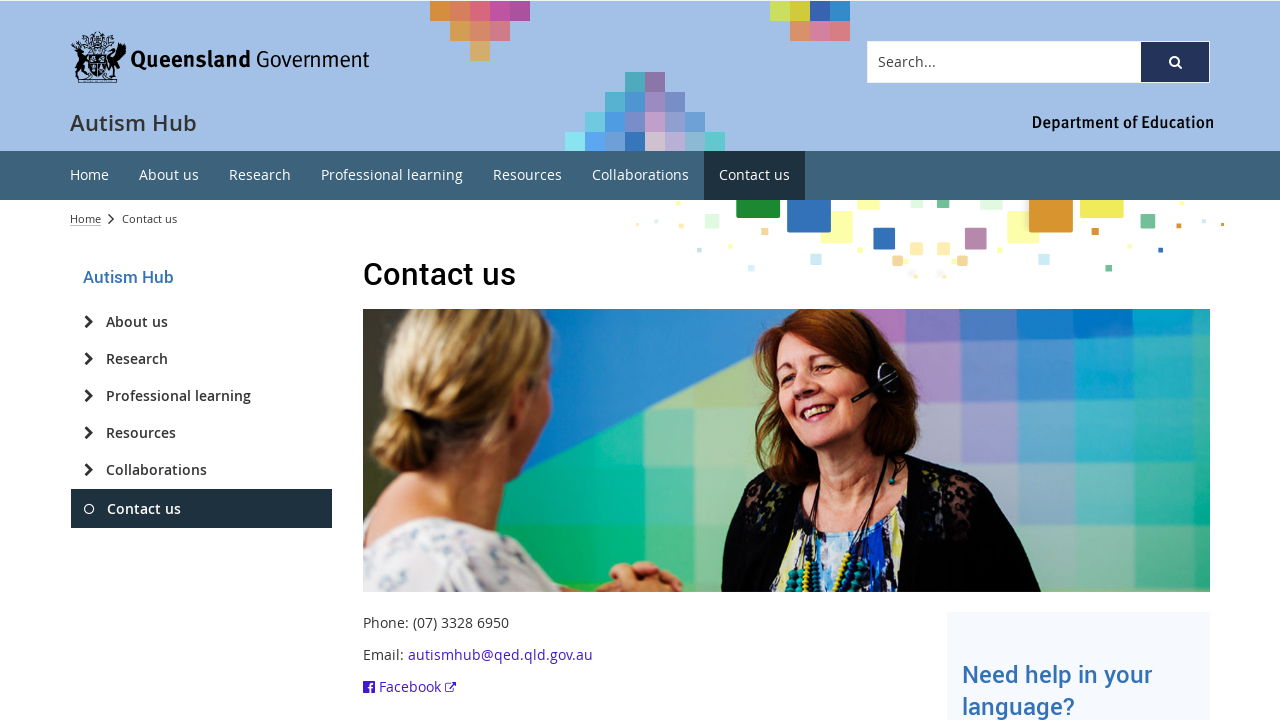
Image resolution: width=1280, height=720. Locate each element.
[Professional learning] (88, 396)
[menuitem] (89, 175)
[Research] (88, 359)
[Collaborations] (88, 470)
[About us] (88, 322)
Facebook (409, 686)
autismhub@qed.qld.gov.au (500, 654)
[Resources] (88, 433)
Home (85, 218)
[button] (1175, 62)
